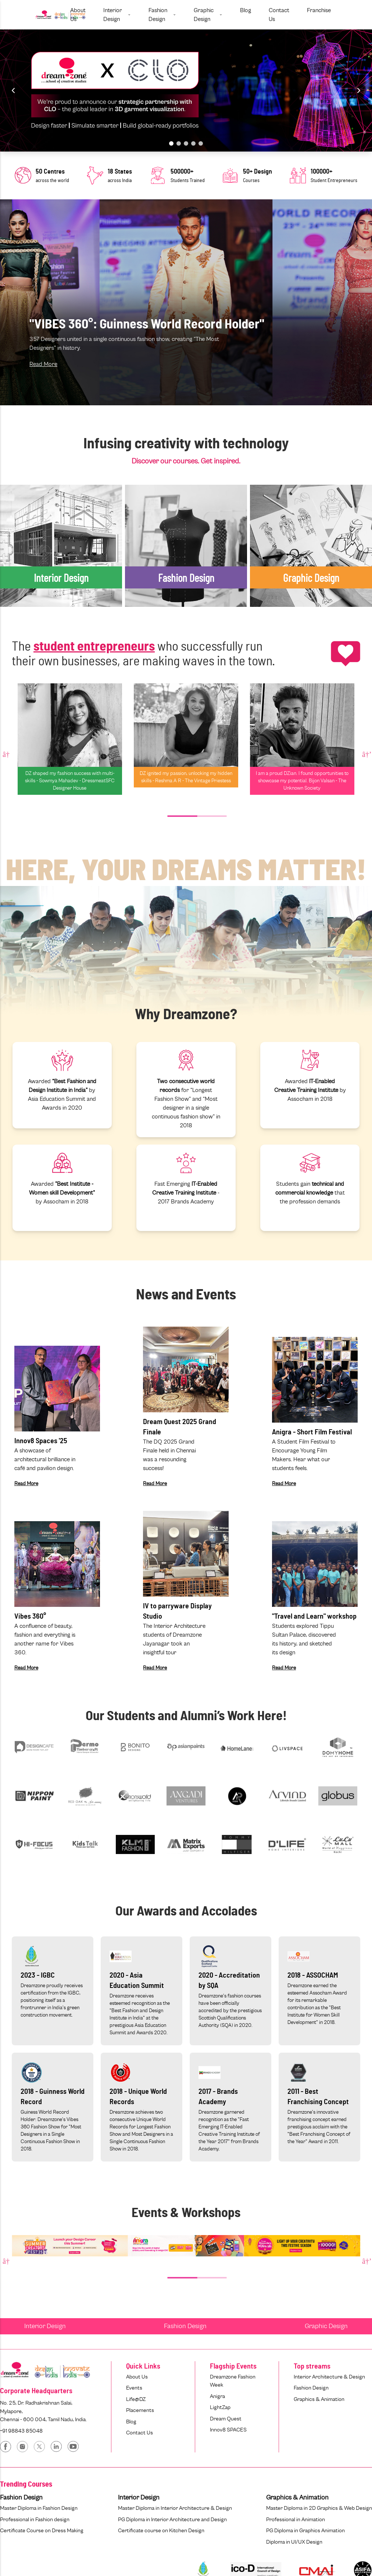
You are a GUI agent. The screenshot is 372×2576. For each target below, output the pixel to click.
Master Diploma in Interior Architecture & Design (175, 2508)
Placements (140, 2410)
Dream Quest (226, 2419)
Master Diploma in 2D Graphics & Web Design (319, 2508)
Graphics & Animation (319, 2399)
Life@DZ (136, 2399)
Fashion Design (185, 2326)
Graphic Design (326, 2326)
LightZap (220, 2407)
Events (134, 2388)
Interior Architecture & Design (329, 2377)
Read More (43, 364)
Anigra (217, 2396)
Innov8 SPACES (228, 2430)
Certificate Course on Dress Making (41, 2530)
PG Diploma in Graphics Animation (305, 2530)
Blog (131, 2421)
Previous (6, 753)
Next (365, 753)
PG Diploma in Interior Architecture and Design (172, 2519)
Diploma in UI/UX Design (294, 2542)
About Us (137, 2377)
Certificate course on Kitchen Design (161, 2530)
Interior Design (45, 2326)
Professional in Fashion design (34, 2519)
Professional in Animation (295, 2519)
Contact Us (139, 2433)
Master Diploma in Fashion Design (39, 2508)
